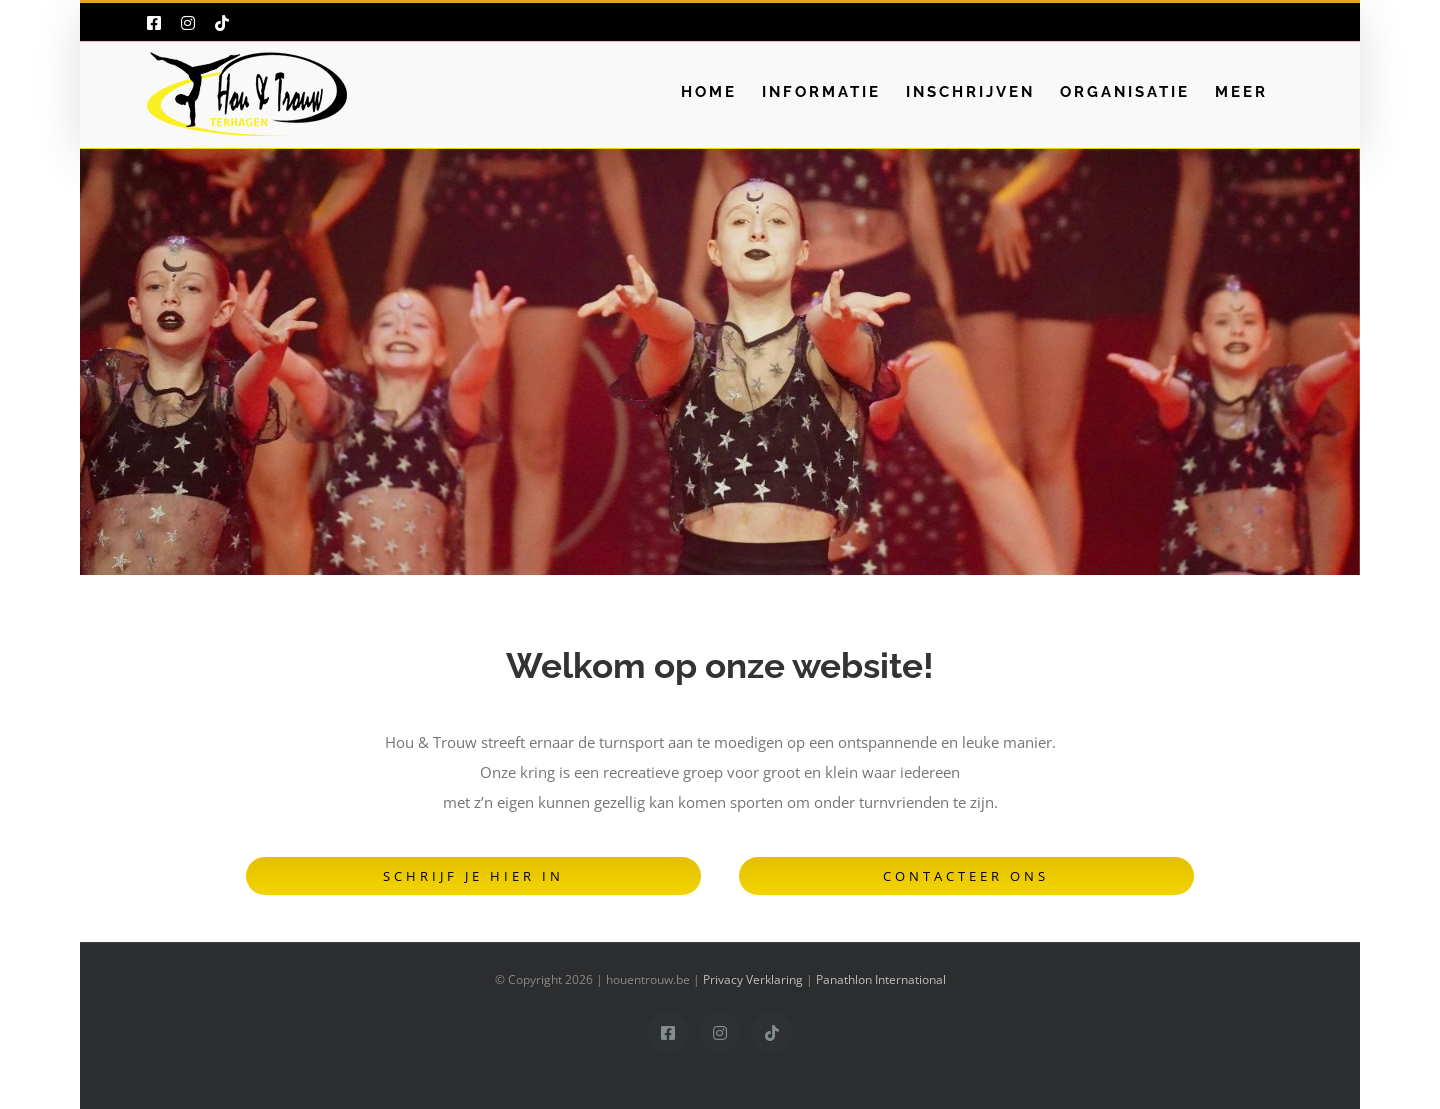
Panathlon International (881, 979)
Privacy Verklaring (753, 979)
